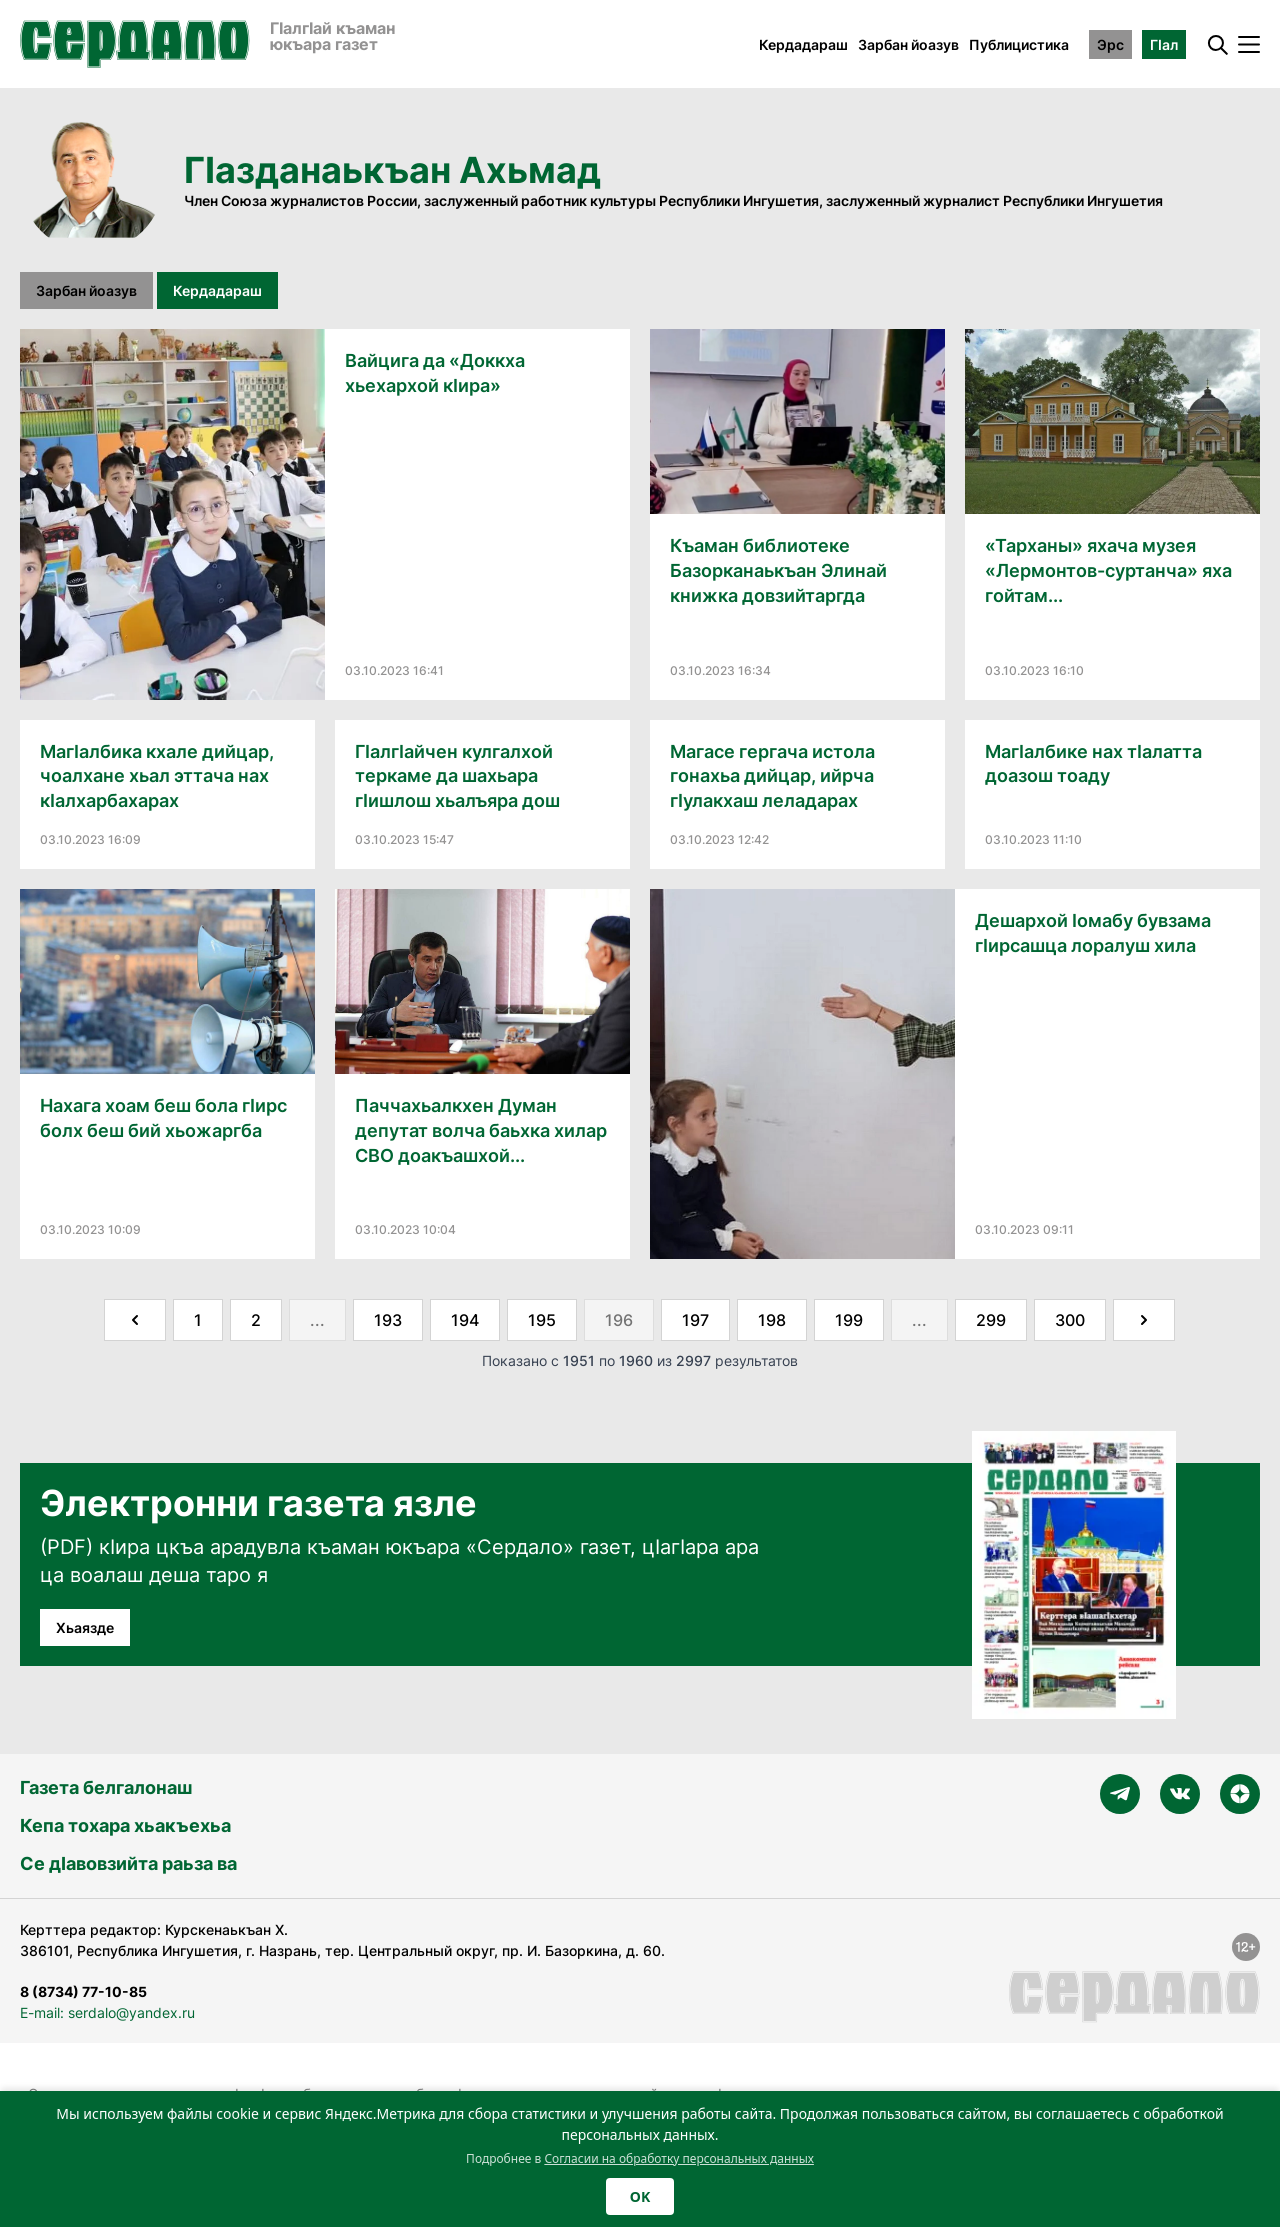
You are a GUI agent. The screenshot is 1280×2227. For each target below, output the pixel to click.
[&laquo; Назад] (135, 1320)
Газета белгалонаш (106, 1787)
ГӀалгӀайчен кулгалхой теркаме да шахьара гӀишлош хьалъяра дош (457, 776)
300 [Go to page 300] (1070, 1320)
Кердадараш (803, 44)
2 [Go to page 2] (256, 1320)
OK (640, 2196)
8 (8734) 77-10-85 (83, 1991)
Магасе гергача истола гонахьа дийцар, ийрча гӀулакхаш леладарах (772, 776)
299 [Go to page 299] (991, 1320)
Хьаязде (85, 1627)
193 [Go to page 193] (388, 1320)
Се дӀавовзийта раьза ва (128, 1863)
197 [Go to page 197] (695, 1320)
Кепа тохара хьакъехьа (125, 1825)
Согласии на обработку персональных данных (679, 2158)
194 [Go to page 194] (465, 1320)
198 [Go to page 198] (772, 1320)
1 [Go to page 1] (198, 1320)
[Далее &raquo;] (1144, 1320)
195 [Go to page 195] (542, 1320)
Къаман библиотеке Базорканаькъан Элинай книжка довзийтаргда (778, 570)
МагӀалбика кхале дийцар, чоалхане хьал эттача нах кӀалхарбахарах (157, 776)
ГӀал (1164, 44)
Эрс (1110, 44)
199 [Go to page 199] (849, 1320)
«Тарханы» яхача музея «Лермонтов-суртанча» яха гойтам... (1108, 570)
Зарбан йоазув (908, 44)
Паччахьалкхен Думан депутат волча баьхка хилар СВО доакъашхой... (481, 1130)
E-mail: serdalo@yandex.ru (107, 2012)
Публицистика (1019, 44)
